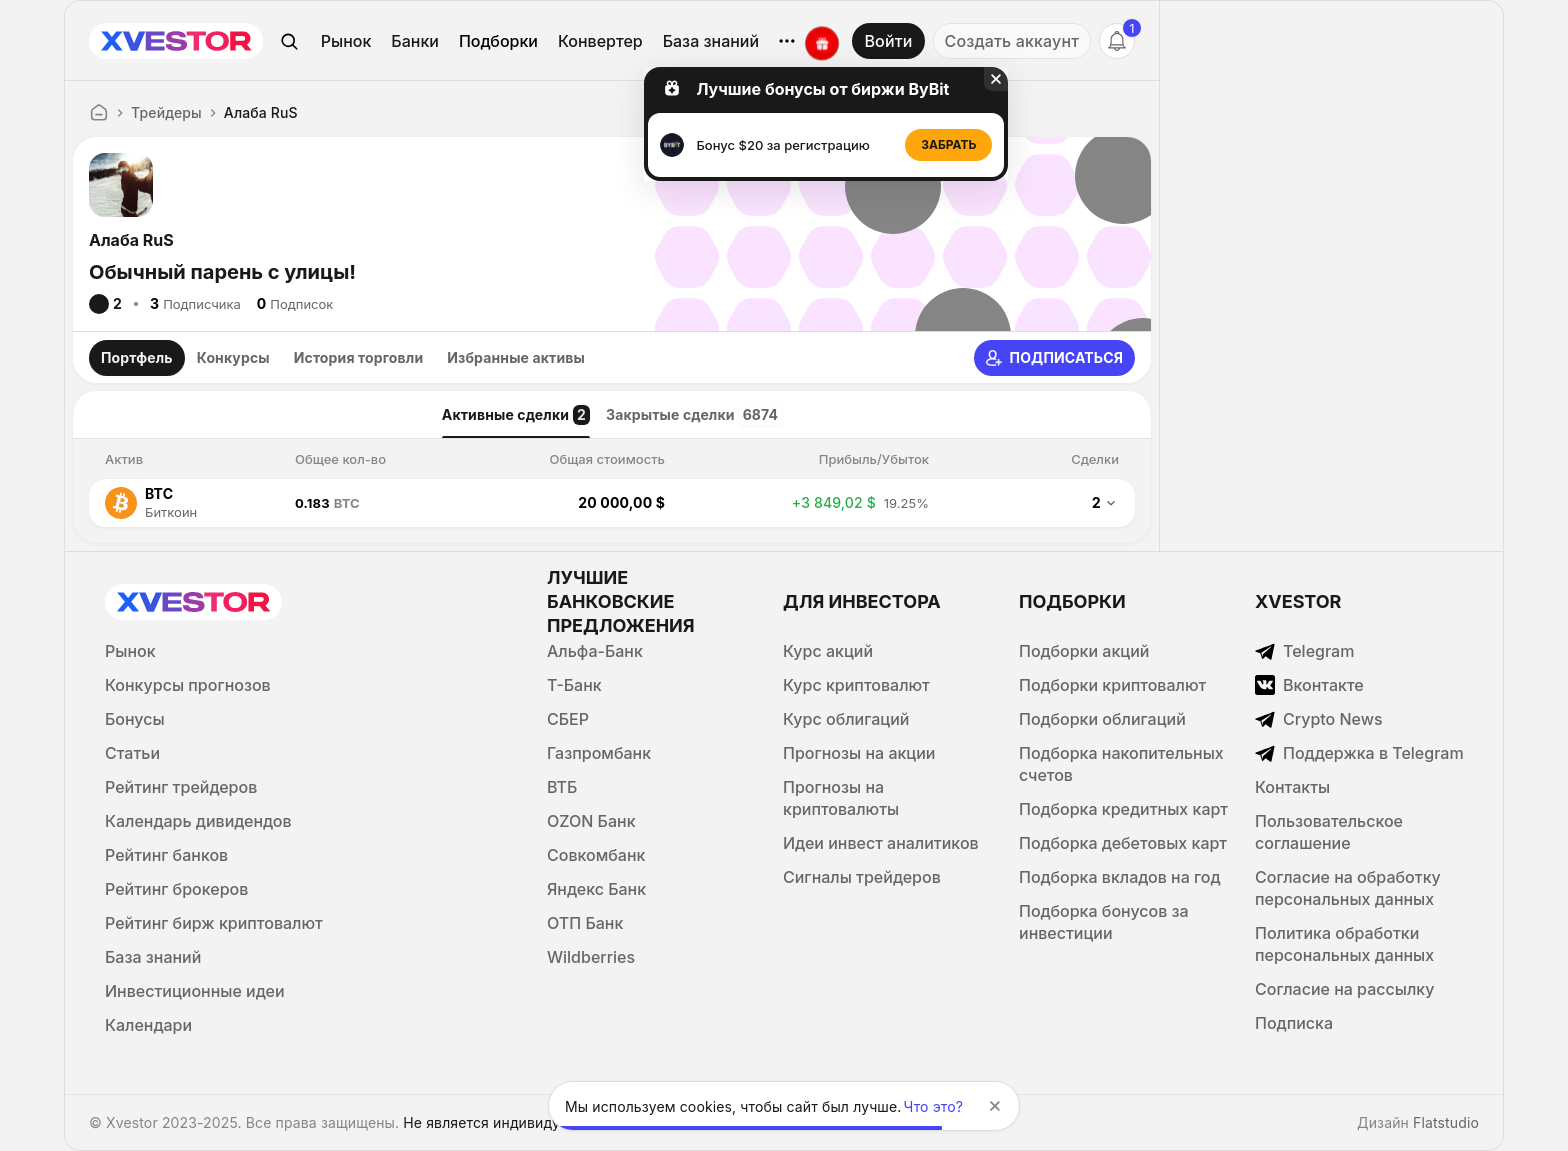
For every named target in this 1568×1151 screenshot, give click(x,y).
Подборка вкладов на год (1120, 877)
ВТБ (562, 787)
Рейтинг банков (166, 855)
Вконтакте (1309, 685)
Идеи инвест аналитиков (881, 843)
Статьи (132, 753)
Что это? (934, 1106)
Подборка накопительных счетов (1121, 764)
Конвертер (600, 41)
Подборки (498, 41)
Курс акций (828, 651)
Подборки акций (1084, 651)
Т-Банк (574, 685)
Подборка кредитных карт (1123, 809)
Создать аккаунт (1012, 41)
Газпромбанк (599, 753)
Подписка (1294, 1023)
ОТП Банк (585, 923)
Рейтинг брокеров (176, 889)
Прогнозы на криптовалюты (841, 798)
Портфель (137, 357)
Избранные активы (516, 357)
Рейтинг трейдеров (181, 787)
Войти (888, 41)
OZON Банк (591, 821)
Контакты (1292, 787)
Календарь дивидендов (198, 821)
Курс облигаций (846, 719)
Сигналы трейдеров (862, 877)
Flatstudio (1446, 1122)
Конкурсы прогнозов (188, 685)
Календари (148, 1025)
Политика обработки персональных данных (1344, 944)
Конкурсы (233, 357)
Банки (415, 41)
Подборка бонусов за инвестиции (1104, 922)
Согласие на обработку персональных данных (1348, 888)
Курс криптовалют (856, 685)
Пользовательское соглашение (1329, 832)
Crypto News (1319, 719)
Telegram (1304, 651)
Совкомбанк (596, 855)
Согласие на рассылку (1344, 989)
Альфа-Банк (595, 651)
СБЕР (568, 719)
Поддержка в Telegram (1359, 753)
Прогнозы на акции (859, 753)
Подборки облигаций (1102, 719)
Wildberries (591, 957)
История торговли (359, 357)
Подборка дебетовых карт (1123, 843)
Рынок (346, 41)
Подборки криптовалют (1112, 685)
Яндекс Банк (596, 889)
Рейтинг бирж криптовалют (214, 923)
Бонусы (135, 719)
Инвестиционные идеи (195, 991)
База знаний (711, 41)
